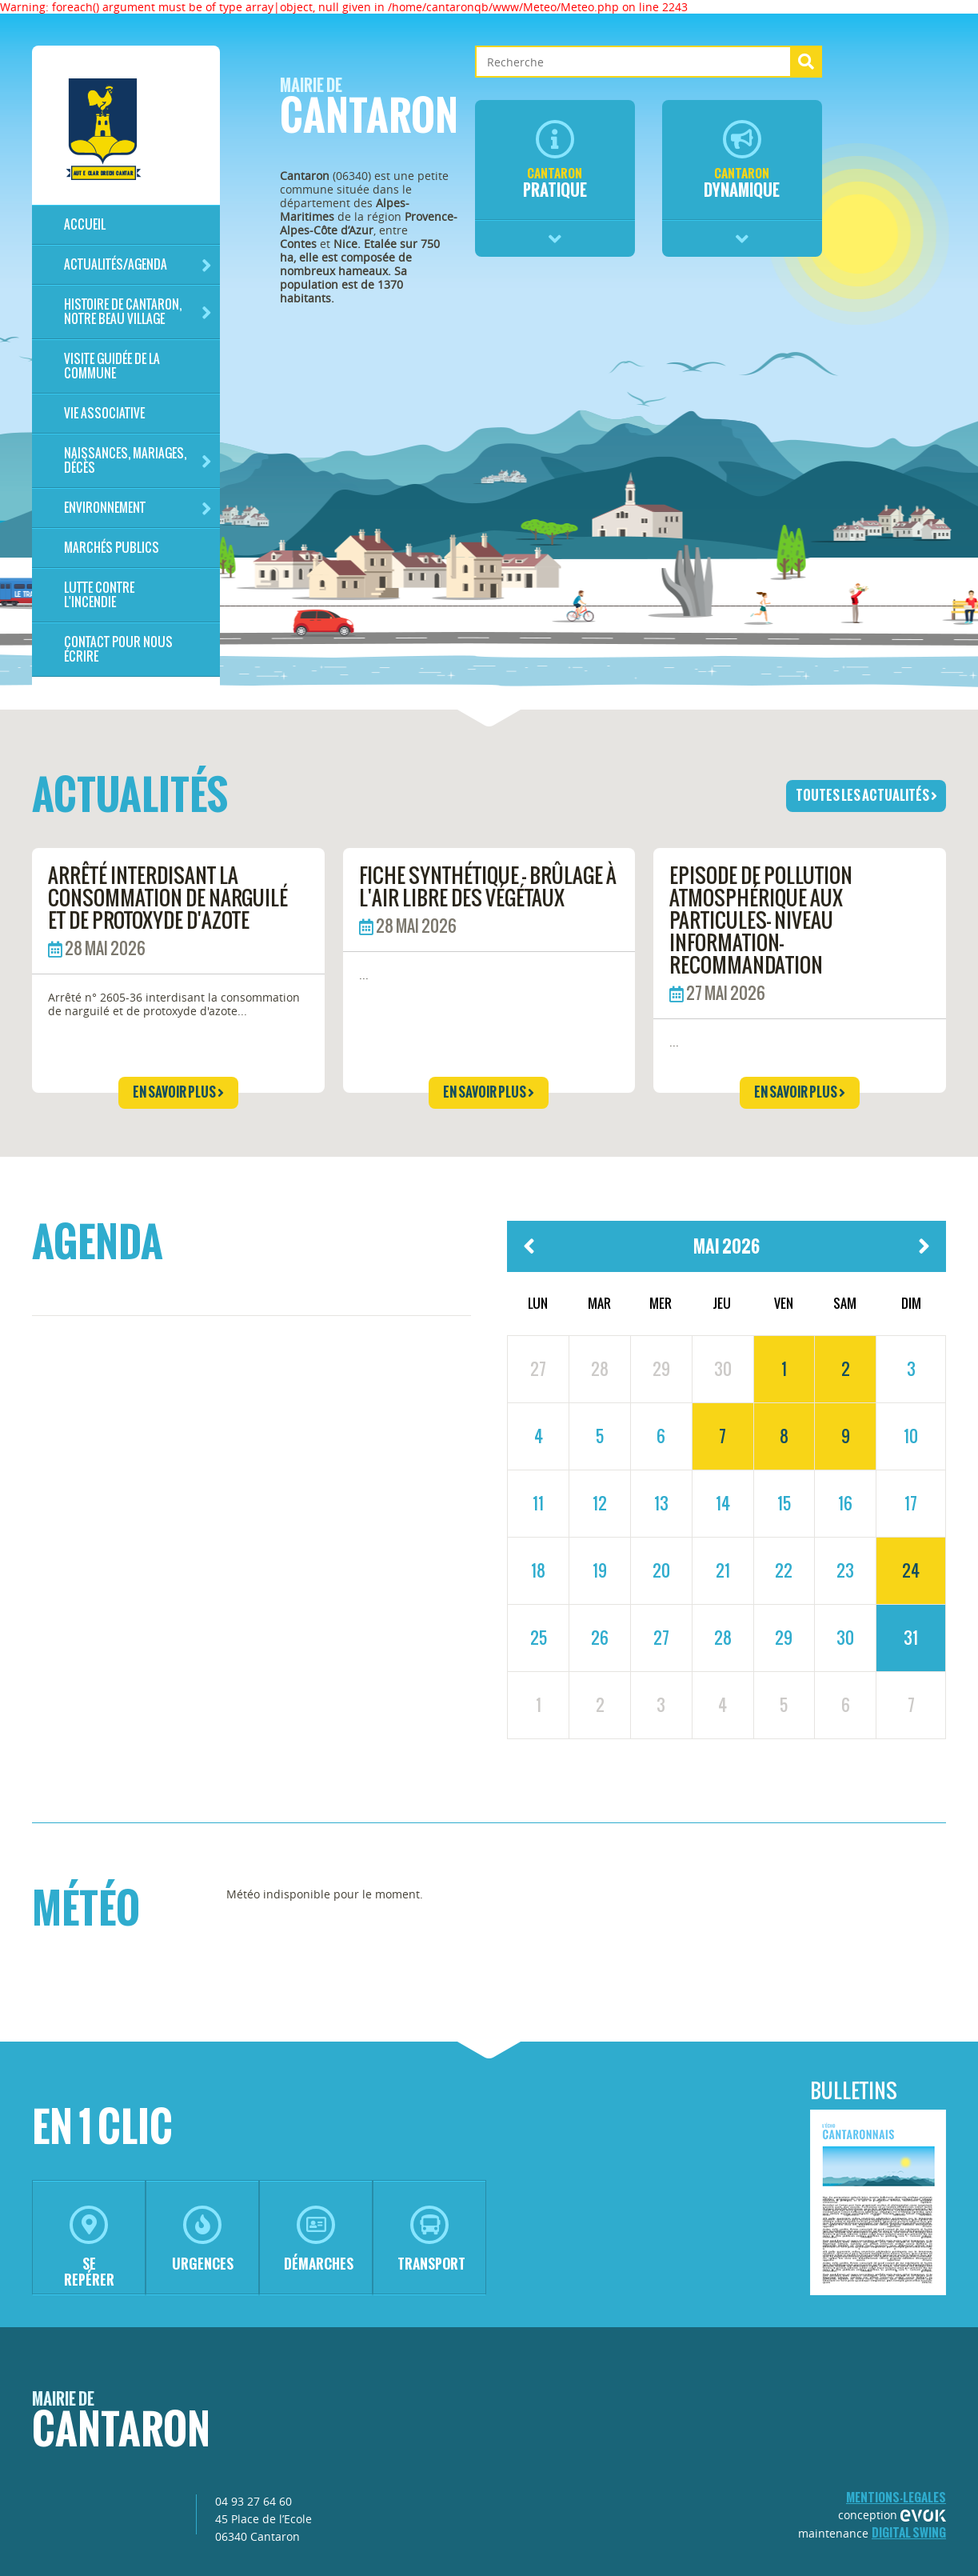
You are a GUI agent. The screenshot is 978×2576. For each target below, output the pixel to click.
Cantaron (369, 111)
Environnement (138, 508)
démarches (318, 2240)
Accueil (85, 224)
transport (431, 2240)
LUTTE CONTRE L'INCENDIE (99, 594)
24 (911, 1570)
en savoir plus (178, 1092)
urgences (203, 2240)
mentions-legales (896, 2497)
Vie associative (104, 413)
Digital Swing (909, 2532)
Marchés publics (111, 547)
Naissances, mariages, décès (138, 460)
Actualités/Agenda (138, 265)
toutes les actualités (866, 795)
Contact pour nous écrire (118, 649)
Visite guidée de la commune (112, 366)
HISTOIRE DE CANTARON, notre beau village (138, 311)
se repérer (89, 2248)
